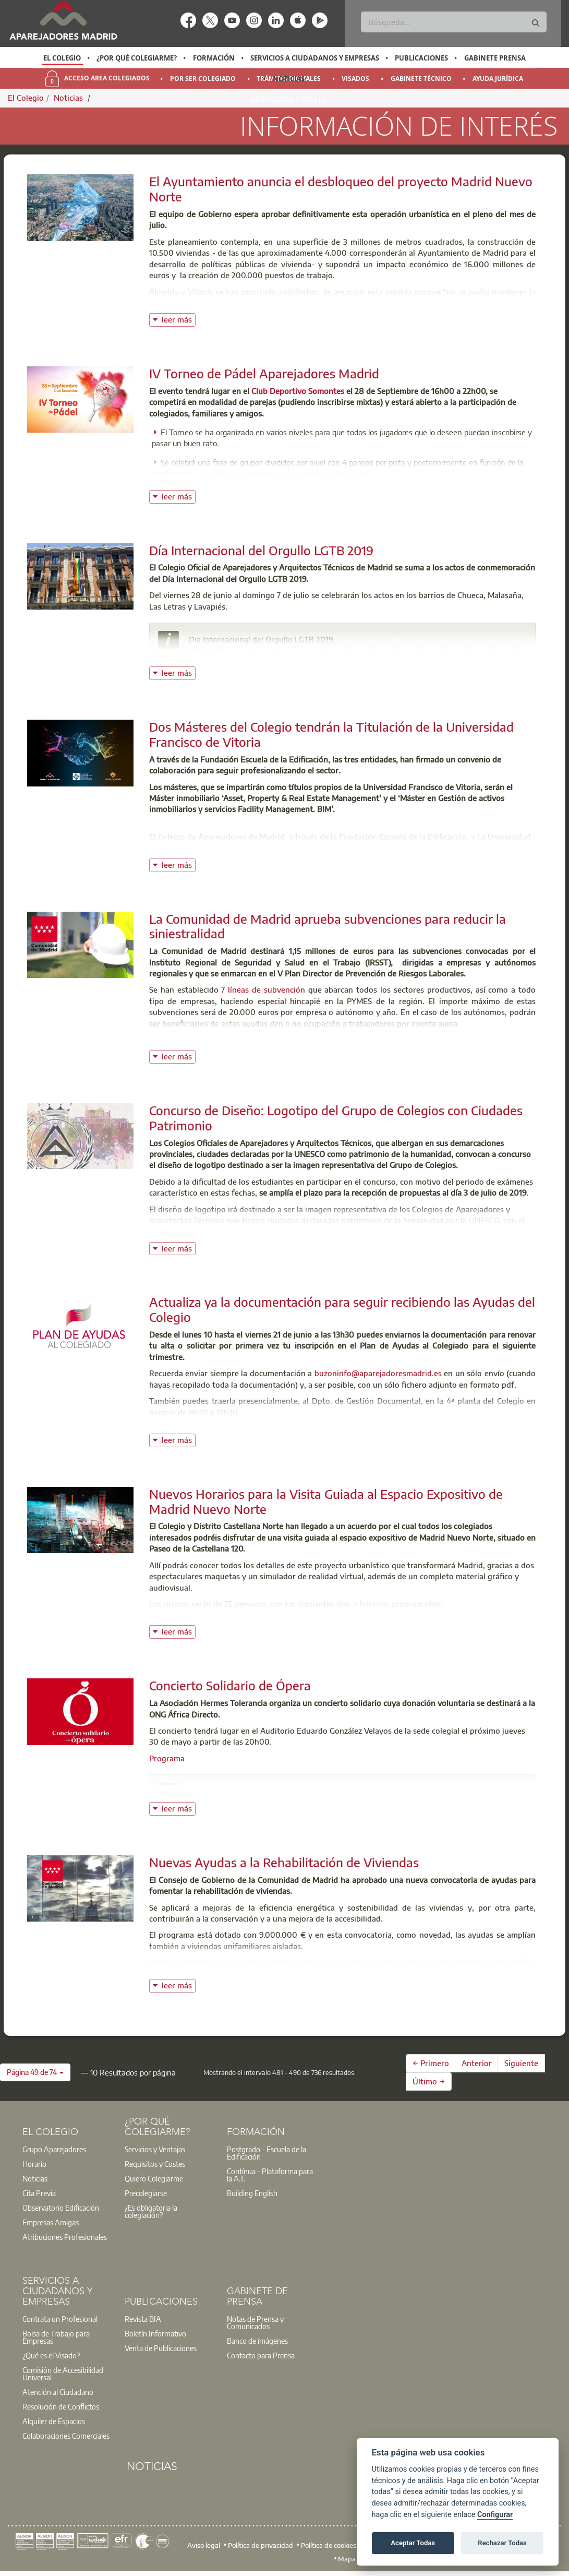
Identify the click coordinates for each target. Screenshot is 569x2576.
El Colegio (62, 58)
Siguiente (521, 2063)
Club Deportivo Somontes (297, 391)
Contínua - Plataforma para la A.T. (270, 2174)
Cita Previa (39, 2193)
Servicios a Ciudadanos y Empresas (314, 58)
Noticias (289, 79)
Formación (214, 58)
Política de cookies (328, 2545)
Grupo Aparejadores (54, 2149)
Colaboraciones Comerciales (66, 2435)
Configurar (495, 2514)
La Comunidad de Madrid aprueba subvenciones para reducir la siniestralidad (327, 926)
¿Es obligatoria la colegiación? (151, 2211)
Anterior (477, 2063)
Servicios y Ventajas (155, 2149)
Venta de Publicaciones (161, 2348)
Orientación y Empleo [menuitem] (288, 99)
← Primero (431, 2063)
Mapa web (354, 2559)
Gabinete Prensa (495, 58)
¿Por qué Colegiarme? (136, 58)
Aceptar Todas (413, 2543)
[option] (62, 57)
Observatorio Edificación (60, 2207)
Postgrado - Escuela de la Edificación (266, 2152)
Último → (429, 2081)
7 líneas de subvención (263, 989)
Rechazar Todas (502, 2543)
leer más (179, 318)
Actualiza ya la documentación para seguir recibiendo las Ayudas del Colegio (342, 1309)
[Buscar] (453, 21)
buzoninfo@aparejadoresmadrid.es (378, 1373)
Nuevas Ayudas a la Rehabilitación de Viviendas (284, 1862)
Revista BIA (143, 2318)
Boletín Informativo (155, 2333)
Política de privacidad (260, 2545)
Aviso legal (203, 2545)
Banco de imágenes (257, 2340)
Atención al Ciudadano (57, 2391)
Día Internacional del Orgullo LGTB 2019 (261, 550)
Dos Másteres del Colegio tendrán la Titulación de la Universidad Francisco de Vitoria (331, 734)
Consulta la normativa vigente (203, 1428)
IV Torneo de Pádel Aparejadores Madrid (264, 373)
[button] (35, 2072)
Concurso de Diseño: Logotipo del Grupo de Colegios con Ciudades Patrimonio (336, 1117)
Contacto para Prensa (261, 2355)
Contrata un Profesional (60, 2318)
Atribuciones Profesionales (64, 2236)
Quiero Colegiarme (154, 2178)
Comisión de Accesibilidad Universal (62, 2373)
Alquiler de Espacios (53, 2421)
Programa (206, 650)
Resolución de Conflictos (60, 2406)
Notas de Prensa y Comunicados (255, 2322)
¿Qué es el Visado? (51, 2355)
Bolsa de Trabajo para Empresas (56, 2337)
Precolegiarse (146, 2193)
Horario (34, 2163)
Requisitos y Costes (155, 2163)
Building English (252, 2193)
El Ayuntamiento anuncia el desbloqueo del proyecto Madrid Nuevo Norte (340, 188)
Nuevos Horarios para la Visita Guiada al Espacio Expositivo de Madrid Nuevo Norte (326, 1501)
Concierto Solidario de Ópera (230, 1685)
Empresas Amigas (50, 2222)
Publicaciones (421, 58)
